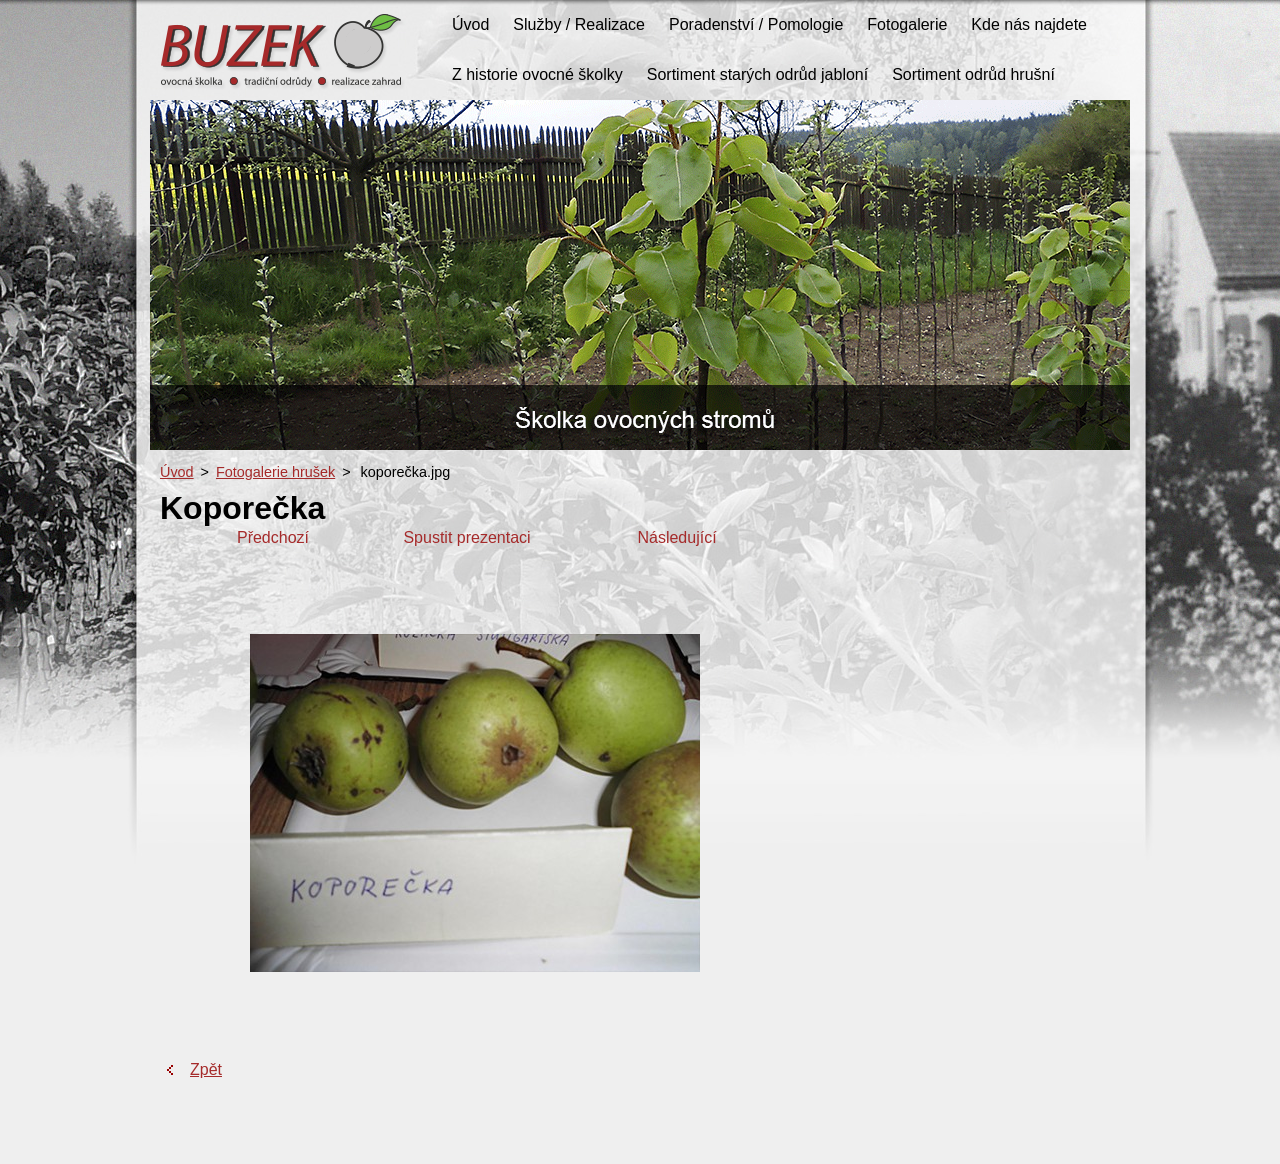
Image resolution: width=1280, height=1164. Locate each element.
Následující (676, 537)
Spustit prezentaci (466, 537)
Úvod (177, 472)
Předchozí (273, 537)
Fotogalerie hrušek (275, 472)
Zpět (206, 1069)
